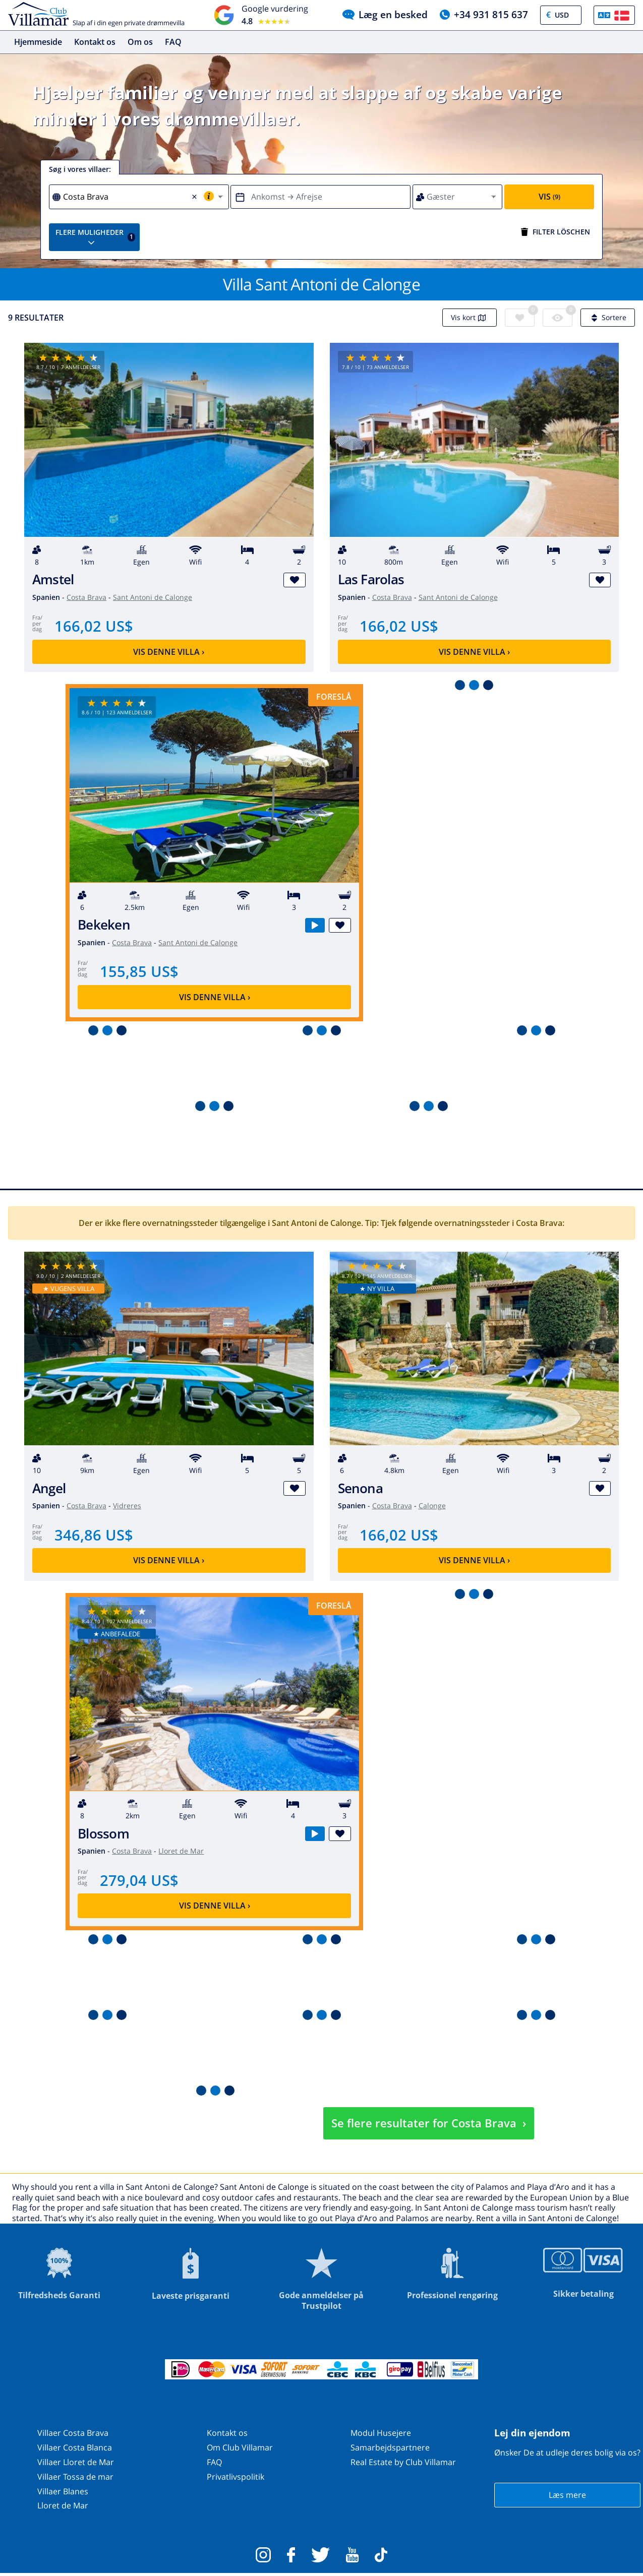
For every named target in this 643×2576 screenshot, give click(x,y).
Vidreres (127, 1505)
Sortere (607, 318)
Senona (360, 1488)
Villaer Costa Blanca (74, 2448)
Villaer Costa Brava (72, 2433)
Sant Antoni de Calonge (152, 597)
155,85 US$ (139, 972)
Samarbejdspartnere (390, 2448)
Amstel (53, 580)
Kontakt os (94, 41)
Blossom (103, 1834)
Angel (49, 1488)
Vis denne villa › (168, 651)
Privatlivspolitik (235, 2476)
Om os (140, 41)
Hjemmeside (38, 41)
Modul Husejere (380, 2433)
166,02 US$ (93, 626)
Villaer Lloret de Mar (75, 2462)
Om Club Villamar (240, 2448)
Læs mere (567, 2494)
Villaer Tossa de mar (75, 2476)
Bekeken (104, 925)
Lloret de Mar (181, 1851)
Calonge (432, 1505)
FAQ (173, 41)
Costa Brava (86, 597)
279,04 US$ (139, 1880)
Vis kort (469, 318)
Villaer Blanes (62, 2491)
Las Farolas (371, 580)
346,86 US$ (93, 1535)
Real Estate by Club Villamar (403, 2462)
